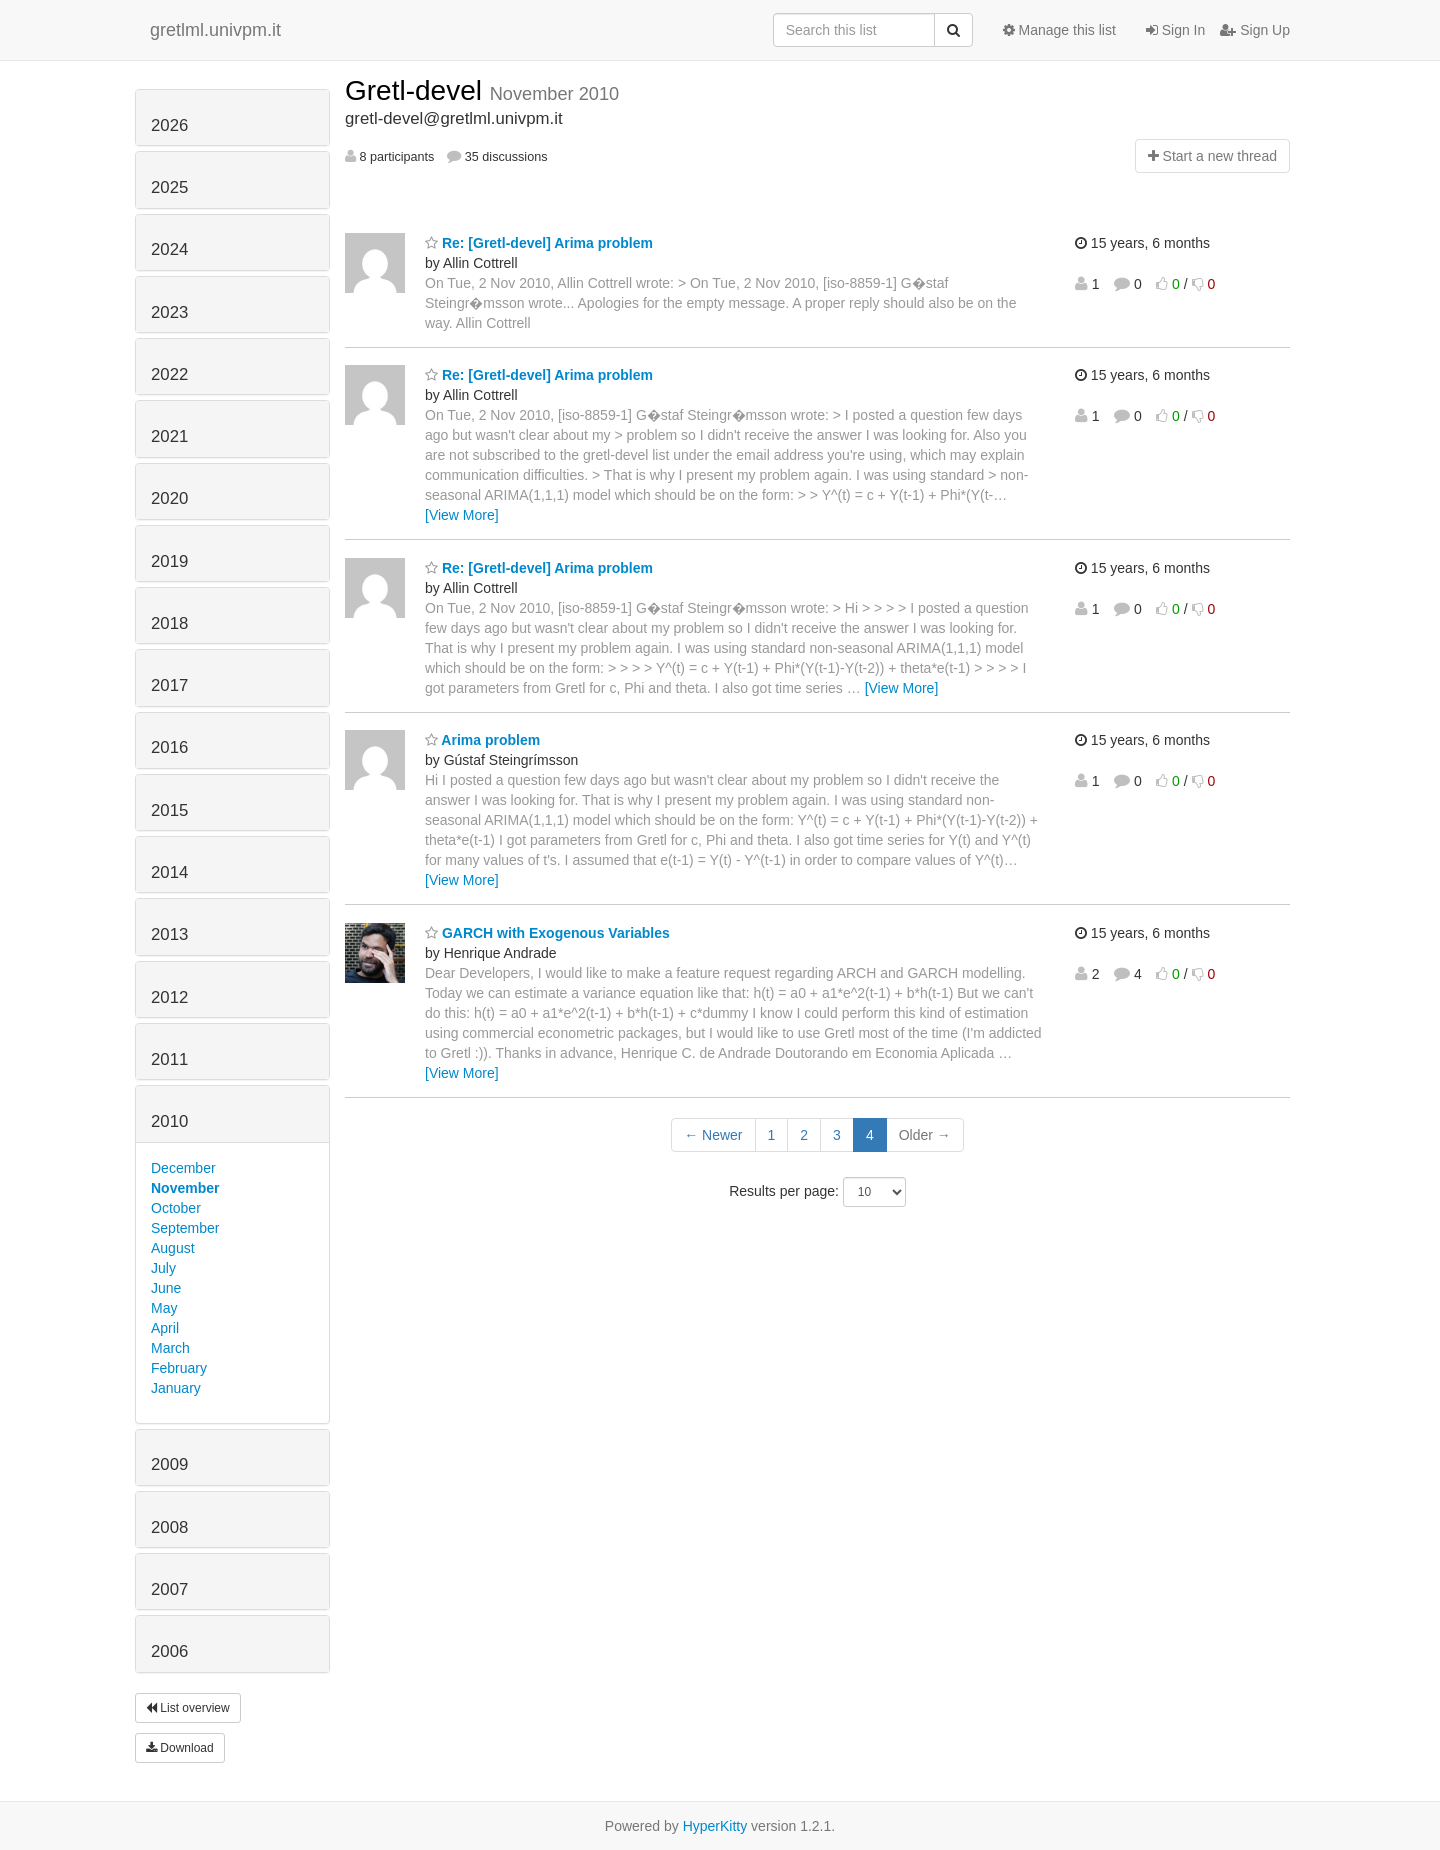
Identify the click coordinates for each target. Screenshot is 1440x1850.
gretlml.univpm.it (215, 30)
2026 (169, 125)
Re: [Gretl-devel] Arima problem (539, 243)
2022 (169, 374)
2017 (169, 685)
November (185, 1188)
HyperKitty (715, 1826)
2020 (169, 498)
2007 (169, 1589)
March (170, 1348)
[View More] (462, 515)
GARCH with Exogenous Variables (547, 933)
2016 (169, 747)
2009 (169, 1464)
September (185, 1228)
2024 (169, 249)
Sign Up (1255, 30)
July (163, 1268)
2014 (169, 872)
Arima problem (482, 740)
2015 (169, 810)
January (176, 1388)
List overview (188, 1708)
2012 (169, 997)
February (179, 1368)
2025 (169, 187)
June (166, 1288)
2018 (169, 623)
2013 (169, 934)
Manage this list (1059, 30)
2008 (169, 1527)
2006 (169, 1651)
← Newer (713, 1135)
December (183, 1168)
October (176, 1208)
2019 (169, 561)
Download (180, 1748)
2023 (169, 312)
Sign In (1175, 30)
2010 (169, 1121)
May (164, 1308)
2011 (169, 1059)
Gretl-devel (417, 90)
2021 (169, 436)
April (165, 1328)
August (173, 1248)
